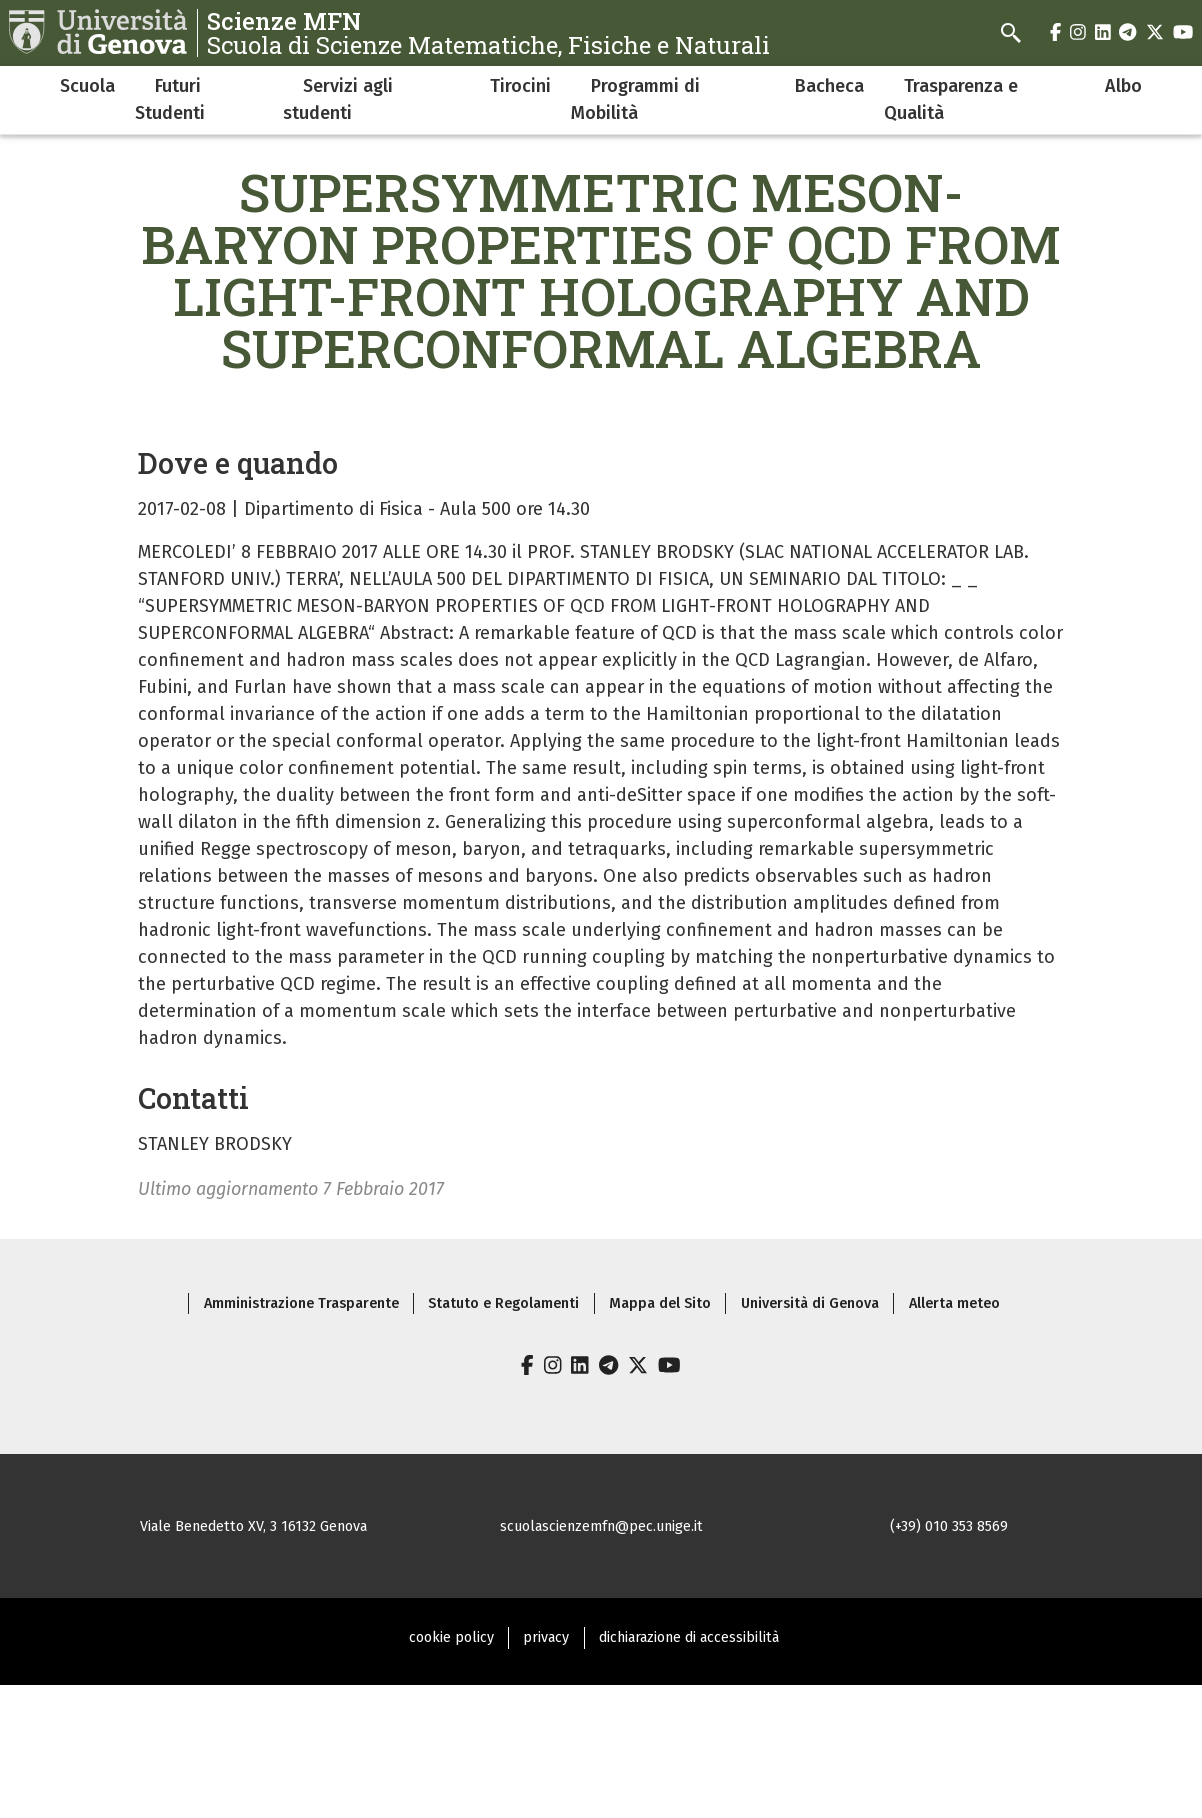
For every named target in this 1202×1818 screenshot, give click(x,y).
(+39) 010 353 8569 (949, 1526)
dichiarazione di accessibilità (689, 1637)
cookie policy (451, 1637)
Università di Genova (810, 1303)
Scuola (87, 86)
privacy (546, 1637)
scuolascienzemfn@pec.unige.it (601, 1526)
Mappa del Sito (660, 1303)
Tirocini (520, 86)
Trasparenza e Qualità (951, 99)
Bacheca (829, 86)
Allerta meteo (954, 1303)
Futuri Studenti (170, 99)
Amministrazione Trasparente (301, 1303)
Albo (1123, 86)
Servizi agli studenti (338, 99)
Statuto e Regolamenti (503, 1303)
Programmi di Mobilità (635, 99)
